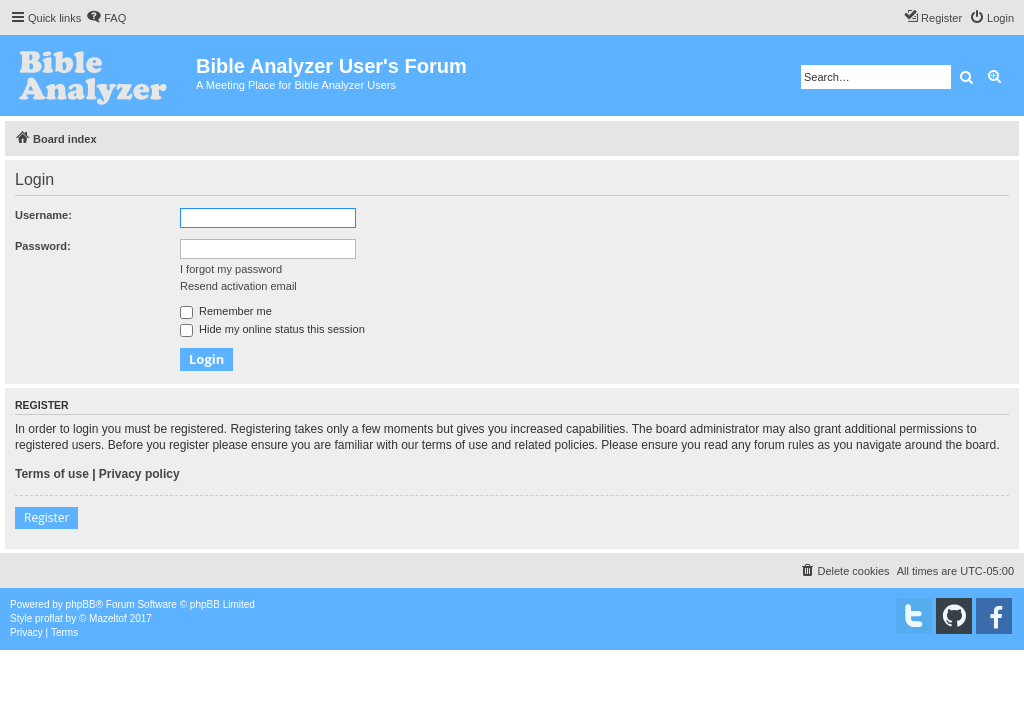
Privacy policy (139, 474)
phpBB (81, 604)
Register (46, 517)
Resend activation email (238, 286)
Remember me (226, 311)
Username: (43, 215)
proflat (49, 618)
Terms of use (52, 474)
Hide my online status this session (272, 329)
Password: (43, 246)
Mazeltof (108, 618)
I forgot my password (231, 269)
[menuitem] (106, 18)
